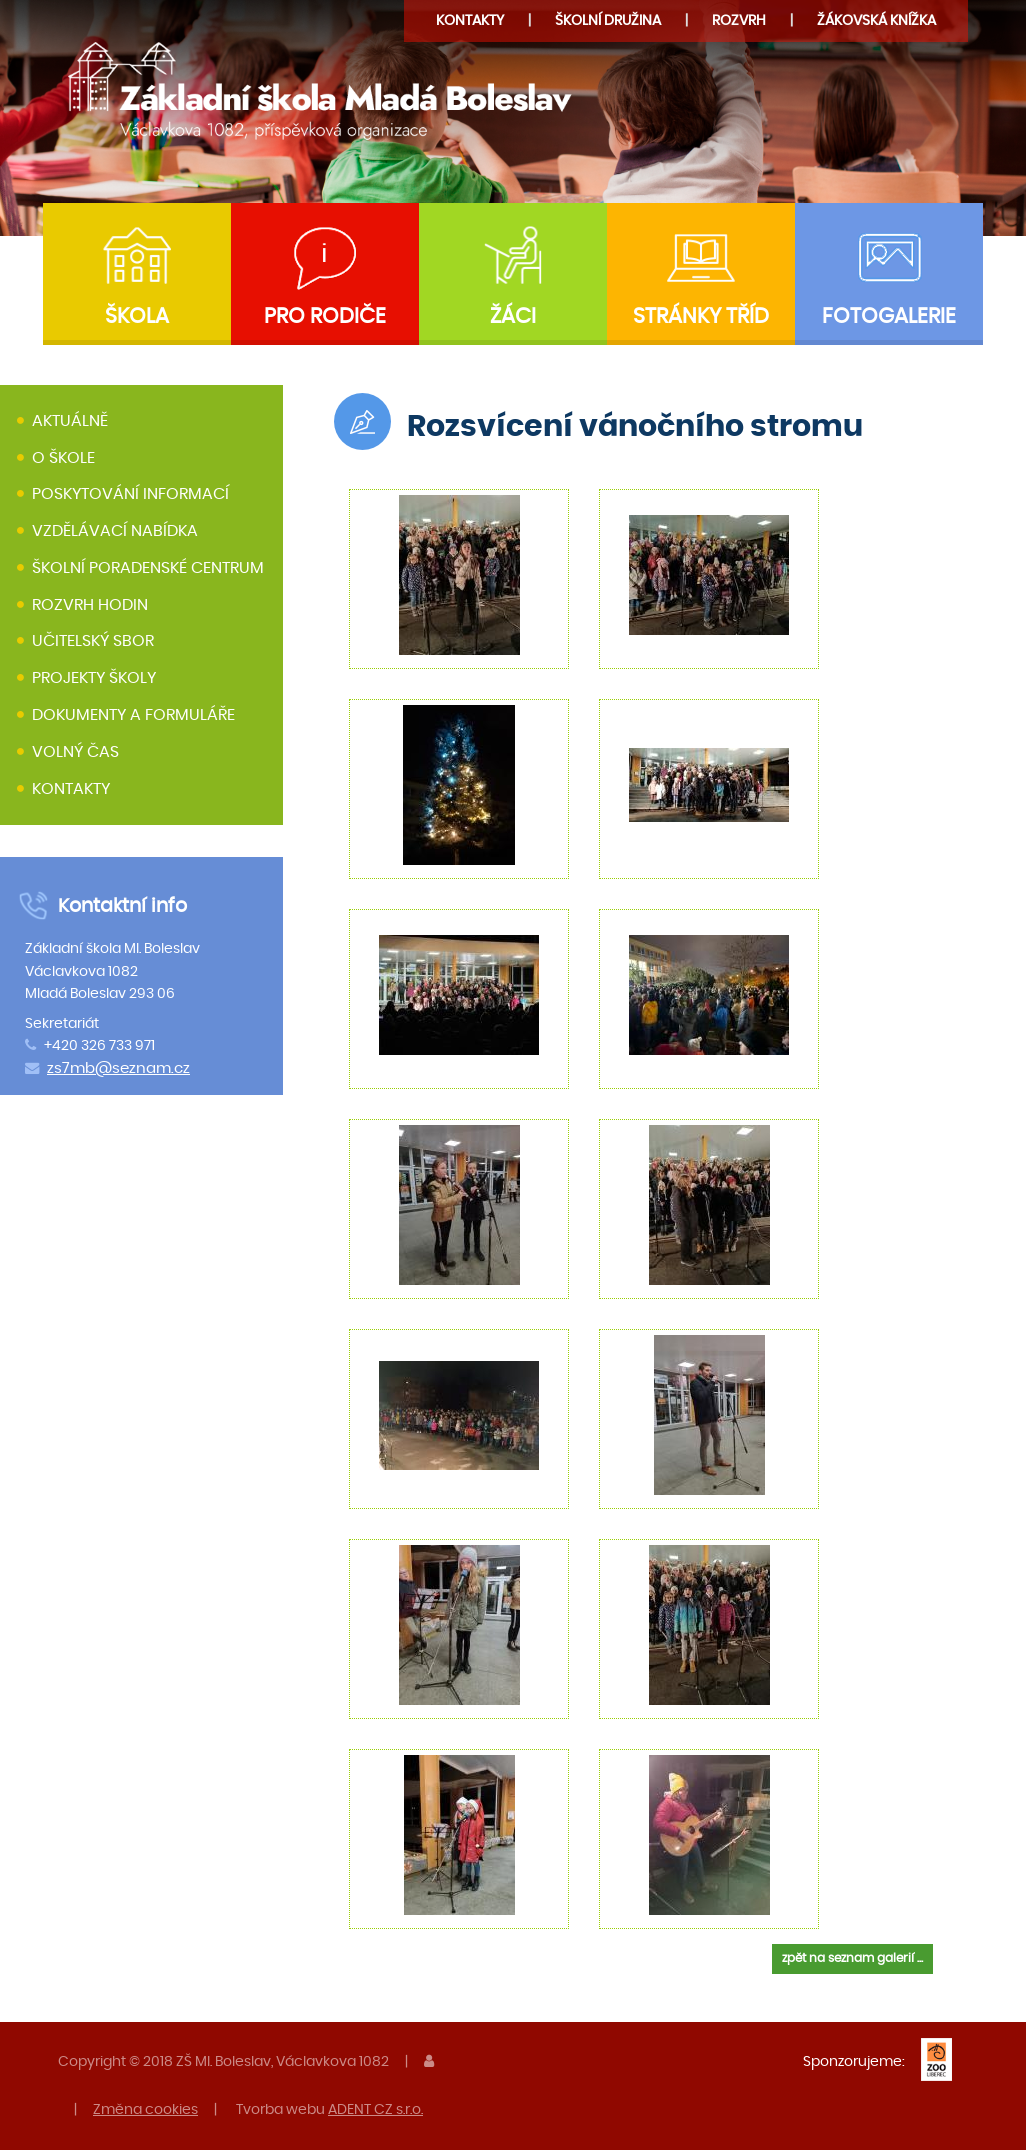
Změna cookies (145, 2109)
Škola (137, 316)
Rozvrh (739, 20)
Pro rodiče (325, 316)
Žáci (513, 316)
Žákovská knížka (876, 20)
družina (608, 20)
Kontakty (470, 20)
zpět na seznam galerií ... (852, 1958)
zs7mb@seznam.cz (118, 1068)
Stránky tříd (701, 316)
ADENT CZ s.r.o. (375, 2109)
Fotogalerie (889, 316)
